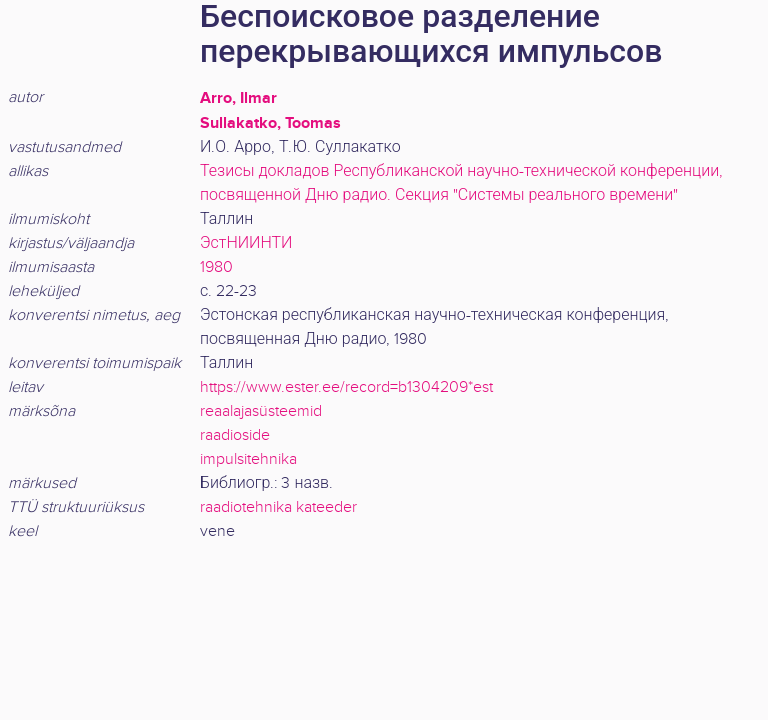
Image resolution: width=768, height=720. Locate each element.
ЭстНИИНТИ (246, 243)
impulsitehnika (248, 459)
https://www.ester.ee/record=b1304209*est (346, 387)
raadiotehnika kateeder (278, 507)
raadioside (235, 435)
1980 (216, 267)
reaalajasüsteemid (261, 411)
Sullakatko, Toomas (270, 123)
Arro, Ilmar (238, 98)
